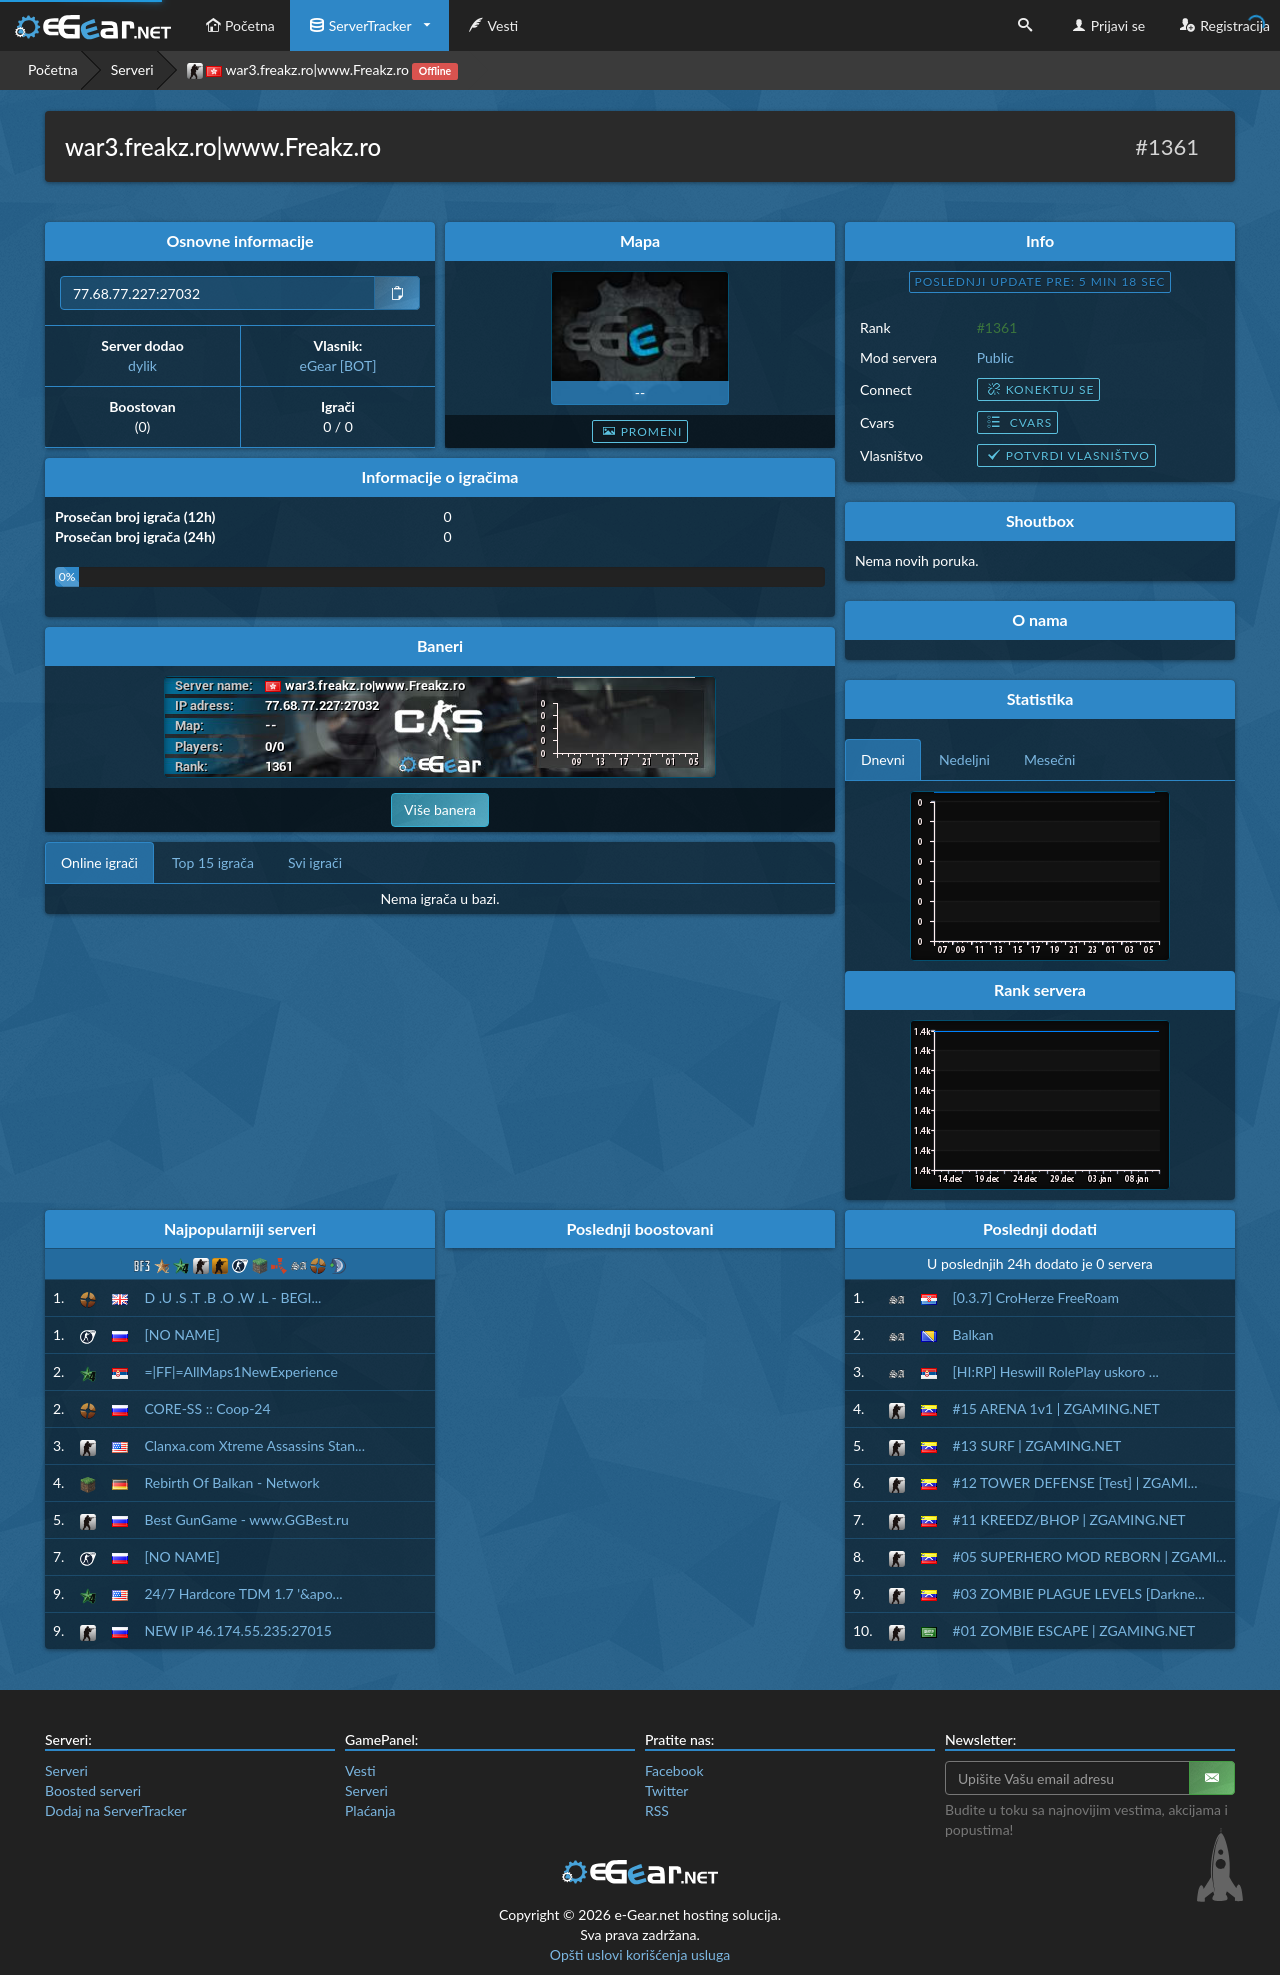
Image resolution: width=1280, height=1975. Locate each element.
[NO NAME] (181, 1334)
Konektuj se (1039, 389)
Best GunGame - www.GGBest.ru (246, 1519)
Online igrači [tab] (99, 862)
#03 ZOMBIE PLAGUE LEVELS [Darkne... (1079, 1593)
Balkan (973, 1334)
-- (640, 392)
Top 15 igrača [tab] (213, 862)
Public (995, 357)
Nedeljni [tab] (964, 759)
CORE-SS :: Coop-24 (207, 1408)
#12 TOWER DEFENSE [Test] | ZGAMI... (1075, 1482)
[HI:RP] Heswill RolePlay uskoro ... (1056, 1371)
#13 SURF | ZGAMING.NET (1037, 1445)
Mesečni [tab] (1050, 759)
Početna (238, 25)
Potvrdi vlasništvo (1066, 455)
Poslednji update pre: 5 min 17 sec (1040, 281)
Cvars (1017, 422)
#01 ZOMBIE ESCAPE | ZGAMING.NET (1074, 1630)
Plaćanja (370, 1810)
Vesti (491, 25)
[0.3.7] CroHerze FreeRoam (1036, 1297)
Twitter (666, 1790)
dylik (142, 365)
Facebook (674, 1770)
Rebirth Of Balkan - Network (231, 1482)
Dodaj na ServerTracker (115, 1810)
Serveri (132, 69)
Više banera (440, 809)
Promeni (640, 431)
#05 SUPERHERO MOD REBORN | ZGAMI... (1090, 1556)
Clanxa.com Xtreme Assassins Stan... (254, 1445)
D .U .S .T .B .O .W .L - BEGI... (232, 1297)
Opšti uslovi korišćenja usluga (640, 1954)
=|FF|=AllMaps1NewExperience (240, 1371)
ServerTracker (358, 25)
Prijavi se (1106, 25)
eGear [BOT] (338, 365)
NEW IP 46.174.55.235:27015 (237, 1630)
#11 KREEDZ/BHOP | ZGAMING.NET (1069, 1519)
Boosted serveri (93, 1790)
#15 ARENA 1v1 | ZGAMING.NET (1056, 1408)
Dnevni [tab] (883, 759)
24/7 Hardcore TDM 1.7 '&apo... (243, 1593)
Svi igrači (315, 862)
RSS (657, 1810)
